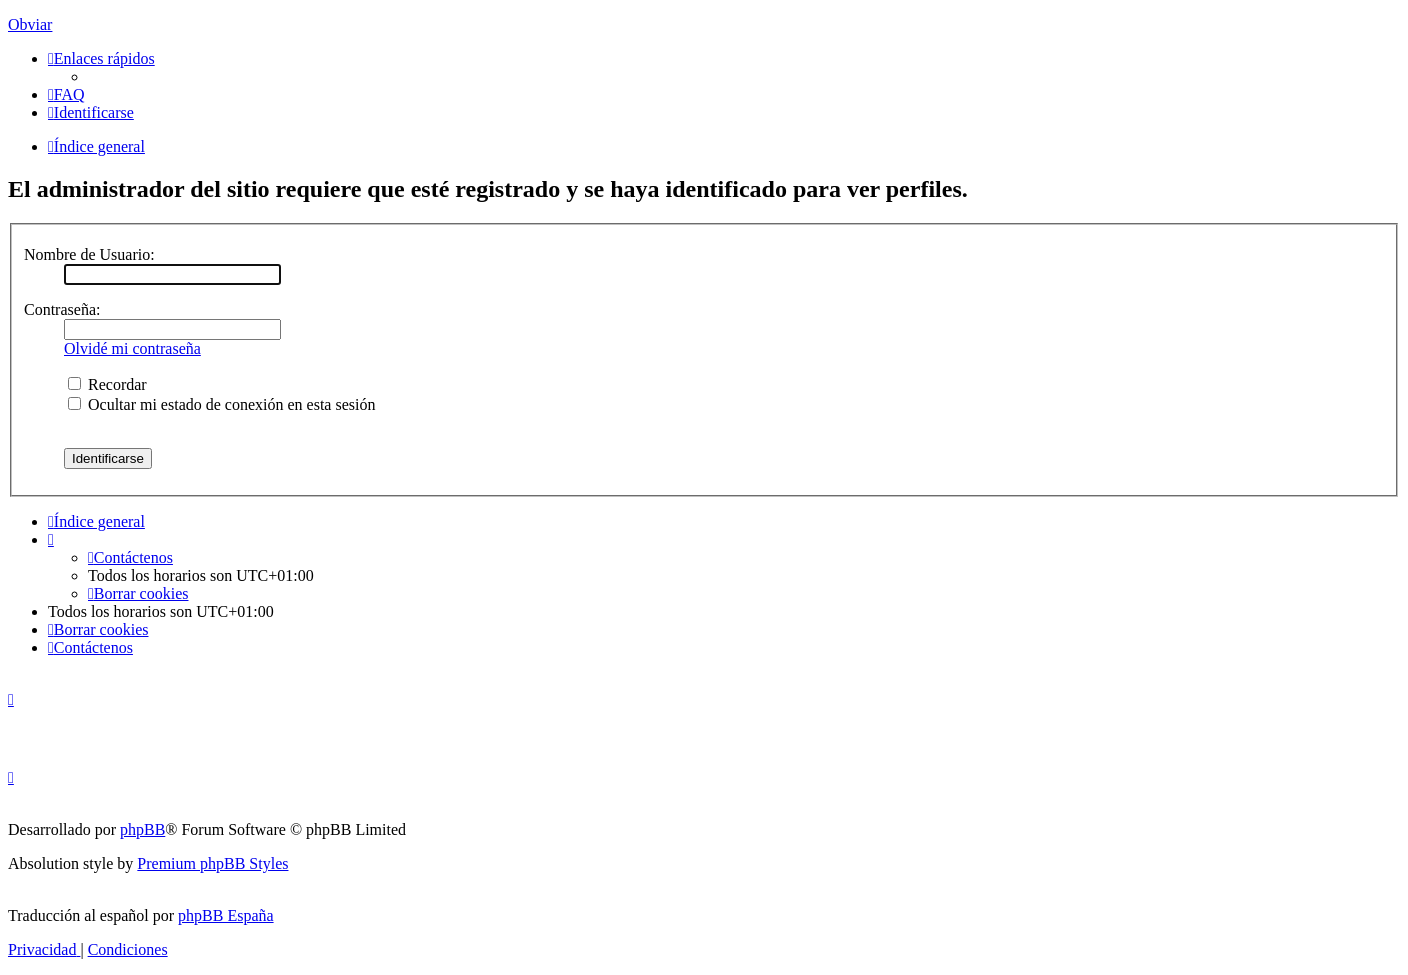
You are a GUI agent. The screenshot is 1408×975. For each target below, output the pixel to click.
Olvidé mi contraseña (132, 348)
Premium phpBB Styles (212, 863)
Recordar (107, 384)
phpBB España (226, 915)
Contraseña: (62, 309)
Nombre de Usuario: (89, 254)
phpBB (142, 829)
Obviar (30, 24)
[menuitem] (66, 94)
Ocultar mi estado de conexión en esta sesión (221, 404)
